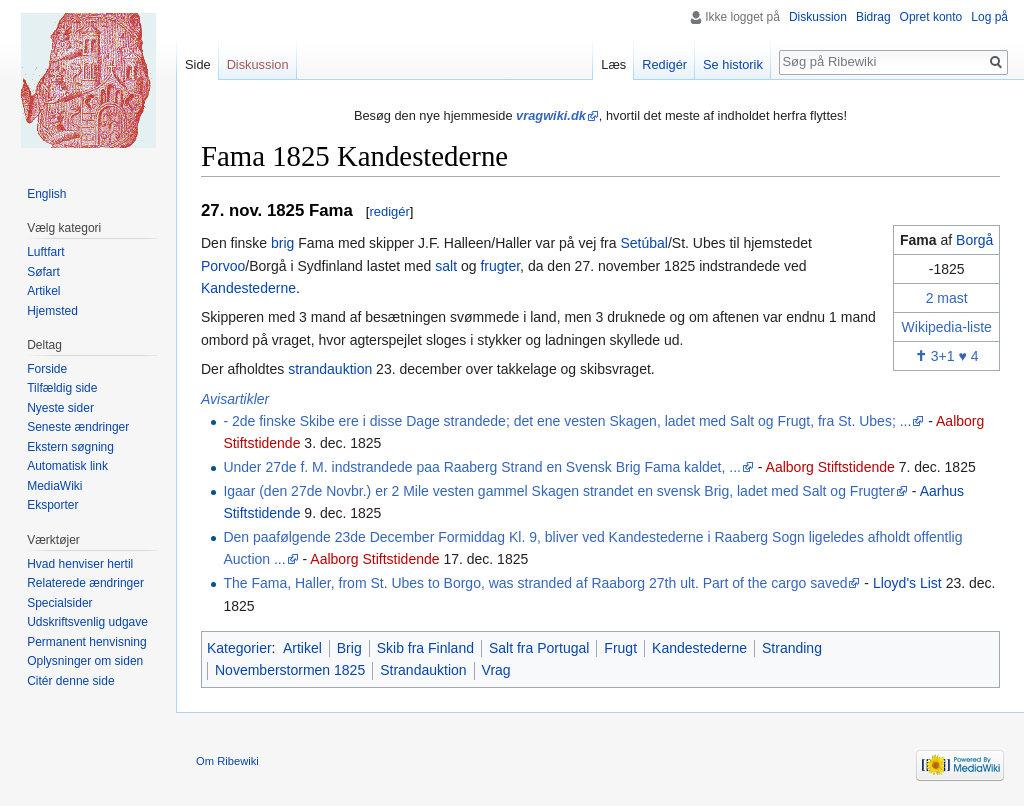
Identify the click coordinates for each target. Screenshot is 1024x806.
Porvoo (223, 266)
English (46, 194)
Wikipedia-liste (947, 327)
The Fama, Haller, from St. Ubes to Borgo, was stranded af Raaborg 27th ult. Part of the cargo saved (535, 583)
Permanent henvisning (86, 642)
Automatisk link (67, 466)
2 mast (947, 298)
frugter (500, 266)
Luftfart (45, 252)
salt (446, 266)
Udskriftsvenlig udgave (87, 622)
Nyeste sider (60, 408)
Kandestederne (248, 288)
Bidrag (873, 17)
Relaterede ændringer (85, 583)
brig (282, 243)
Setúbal (643, 243)
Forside (47, 369)
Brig (349, 648)
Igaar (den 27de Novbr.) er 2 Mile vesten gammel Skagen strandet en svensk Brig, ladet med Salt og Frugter (559, 491)
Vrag (496, 670)
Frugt (620, 648)
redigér (389, 211)
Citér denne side (70, 681)
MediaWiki (54, 486)
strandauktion (330, 369)
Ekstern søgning (70, 447)
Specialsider (59, 603)
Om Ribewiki (227, 761)
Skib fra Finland (425, 648)
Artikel (302, 648)
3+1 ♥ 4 (947, 356)
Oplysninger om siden (85, 661)
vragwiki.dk (551, 115)
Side (198, 64)
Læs (613, 64)
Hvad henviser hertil (80, 564)
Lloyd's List (907, 583)
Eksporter (52, 505)
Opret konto (931, 17)
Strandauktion (423, 670)
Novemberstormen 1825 (290, 670)
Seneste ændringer (78, 427)
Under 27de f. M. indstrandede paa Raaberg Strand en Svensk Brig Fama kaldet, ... (482, 467)
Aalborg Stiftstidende (830, 467)
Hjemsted (52, 311)
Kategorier (239, 648)
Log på (989, 17)
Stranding (792, 648)
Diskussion (818, 17)
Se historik (733, 64)
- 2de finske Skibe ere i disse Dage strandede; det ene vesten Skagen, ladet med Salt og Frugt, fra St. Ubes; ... (567, 421)
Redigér (664, 64)
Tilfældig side (62, 388)
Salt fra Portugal (539, 648)
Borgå (974, 240)
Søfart (43, 272)
